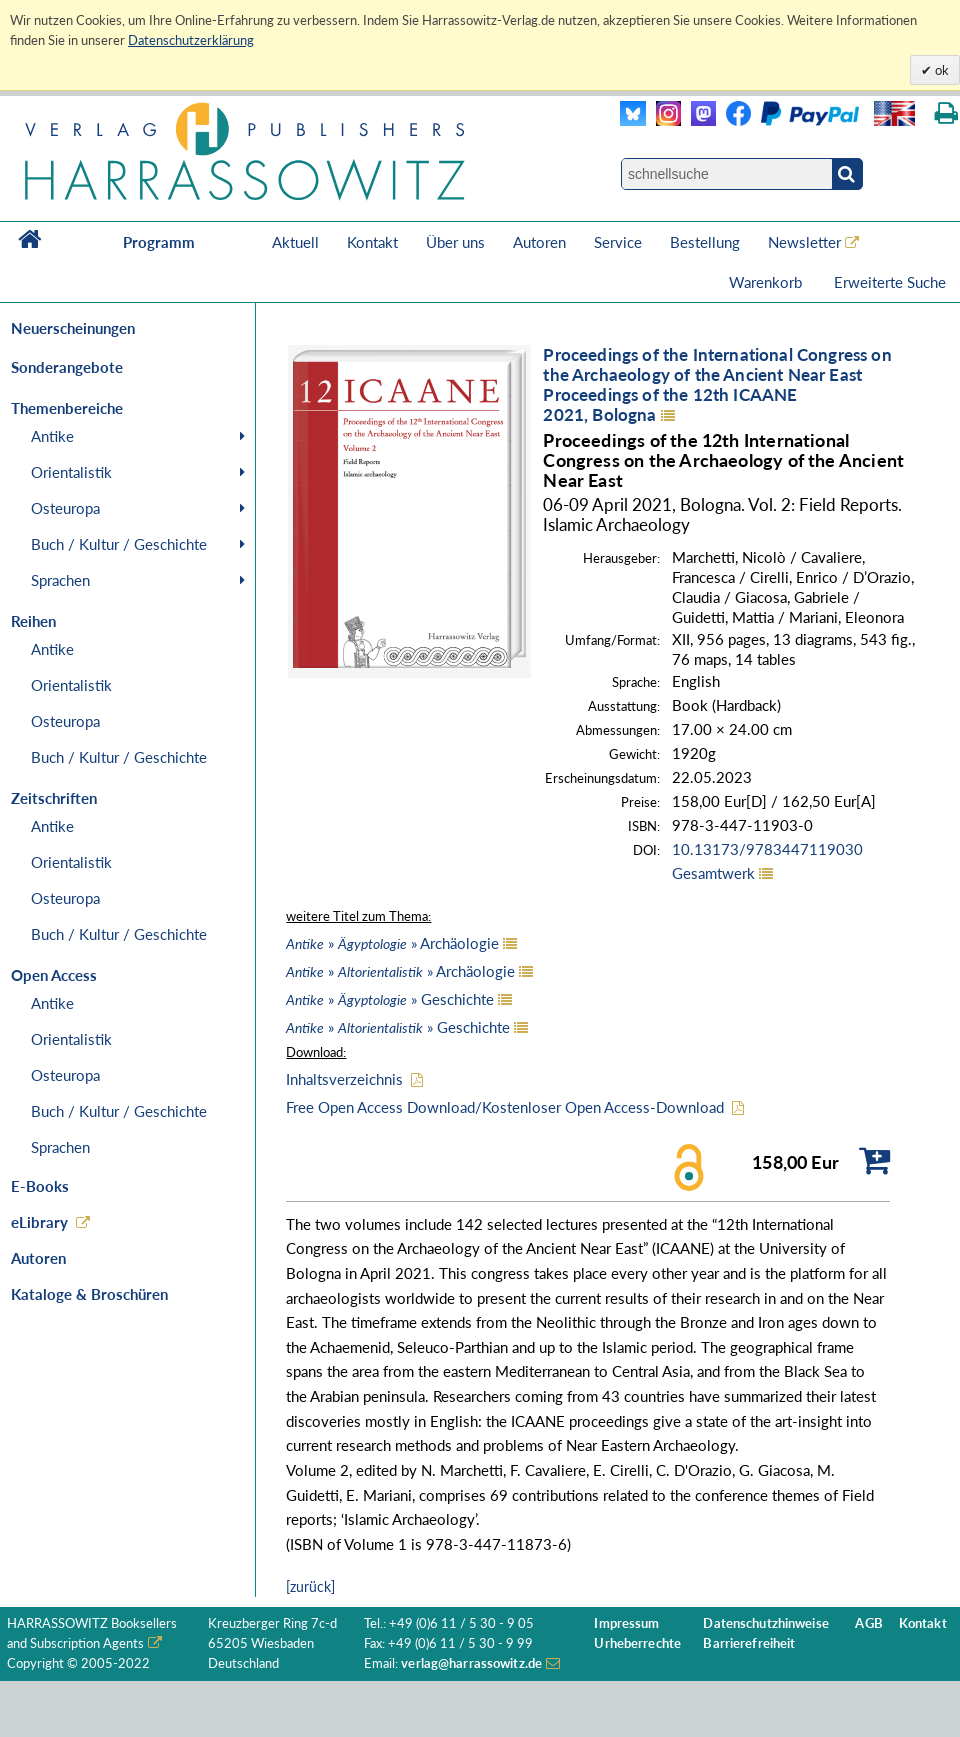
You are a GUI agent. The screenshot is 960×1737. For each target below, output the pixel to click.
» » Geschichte (390, 999)
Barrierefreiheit (749, 1643)
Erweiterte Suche (890, 282)
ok (940, 70)
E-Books (40, 1186)
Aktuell (295, 242)
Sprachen (60, 580)
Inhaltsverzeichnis (344, 1079)
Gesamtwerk (713, 873)
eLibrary (39, 1222)
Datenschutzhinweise (765, 1623)
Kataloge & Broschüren (89, 1294)
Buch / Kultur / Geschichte (119, 544)
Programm (159, 242)
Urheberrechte (637, 1643)
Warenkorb (767, 282)
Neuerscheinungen (73, 328)
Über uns (455, 242)
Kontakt (372, 242)
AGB (868, 1623)
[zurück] (310, 1586)
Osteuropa (65, 508)
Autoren (539, 242)
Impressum (626, 1623)
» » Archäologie (392, 943)
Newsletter (804, 242)
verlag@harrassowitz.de (471, 1663)
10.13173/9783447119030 (767, 849)
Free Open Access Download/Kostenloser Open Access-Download (505, 1107)
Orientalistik (71, 472)
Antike (52, 436)
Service (618, 242)
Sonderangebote (67, 367)
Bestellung (705, 242)
